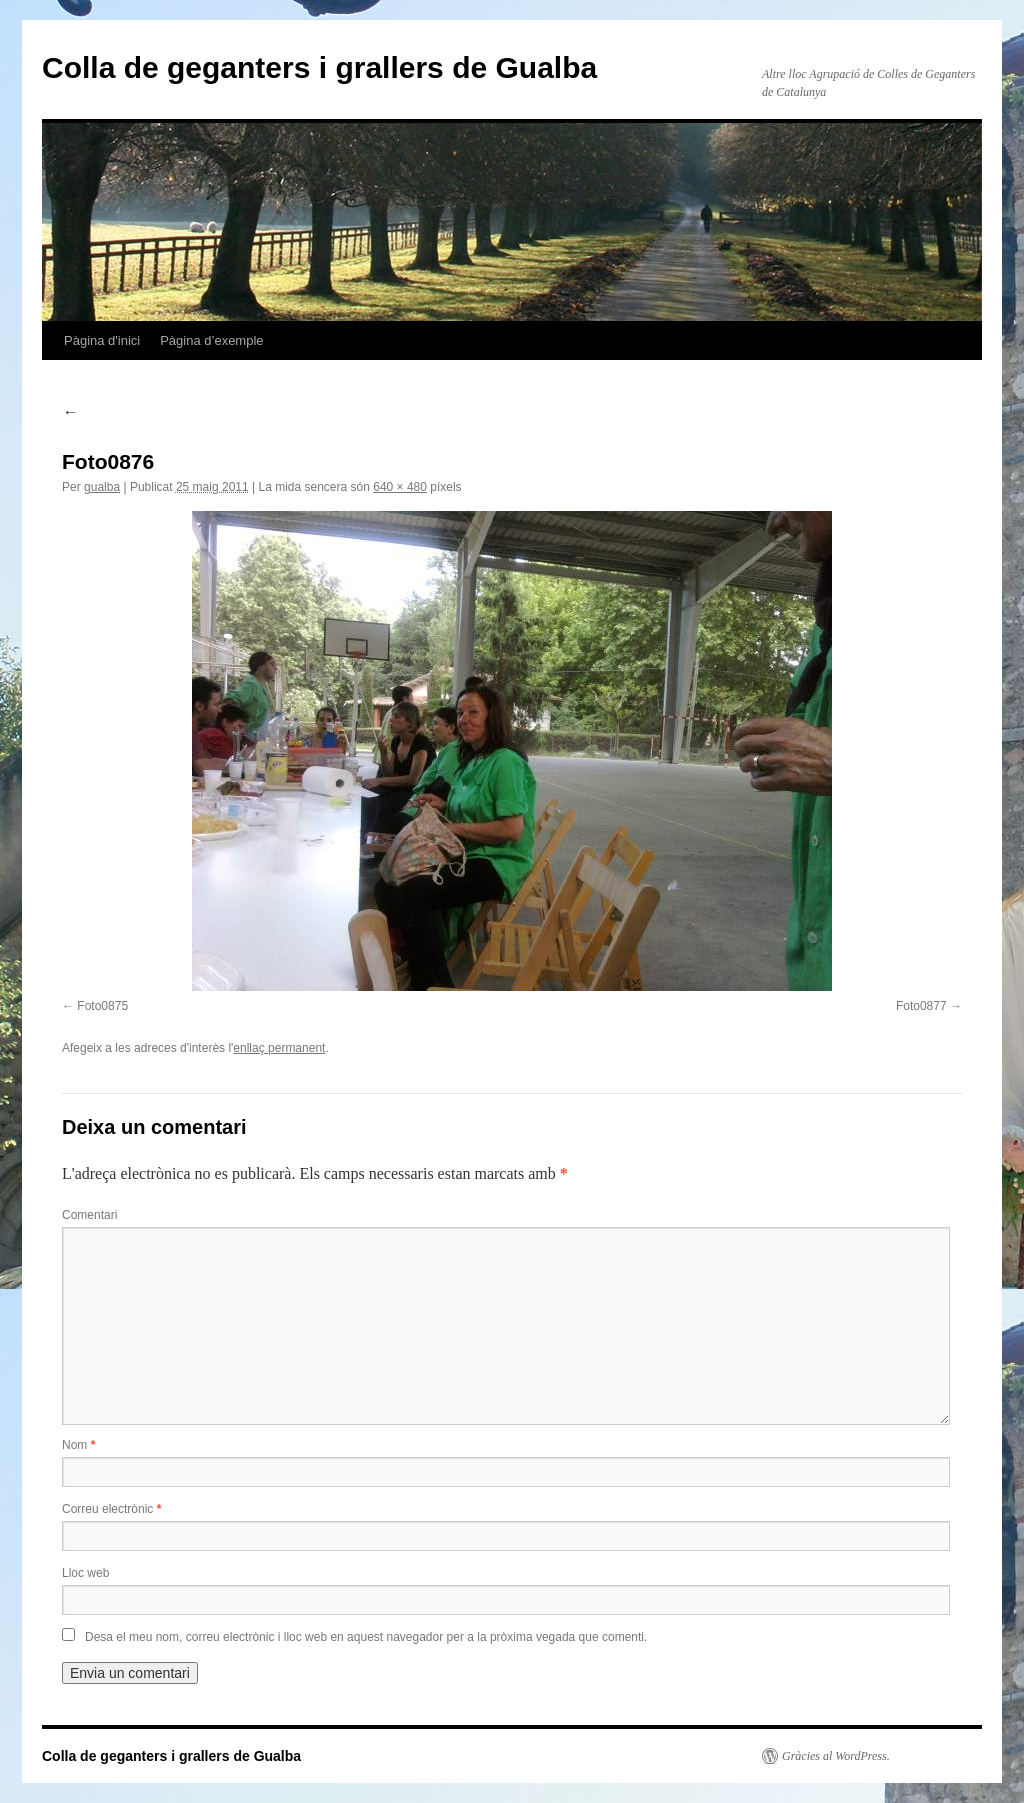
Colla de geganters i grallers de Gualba (319, 67)
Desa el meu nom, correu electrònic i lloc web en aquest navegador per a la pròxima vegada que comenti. (366, 1637)
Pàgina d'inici (102, 340)
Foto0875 (102, 1006)
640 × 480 (400, 487)
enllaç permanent (279, 1048)
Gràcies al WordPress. (836, 1756)
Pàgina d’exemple (211, 340)
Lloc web (85, 1573)
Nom (78, 1445)
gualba (102, 487)
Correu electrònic (111, 1509)
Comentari (89, 1215)
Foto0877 (921, 1006)
